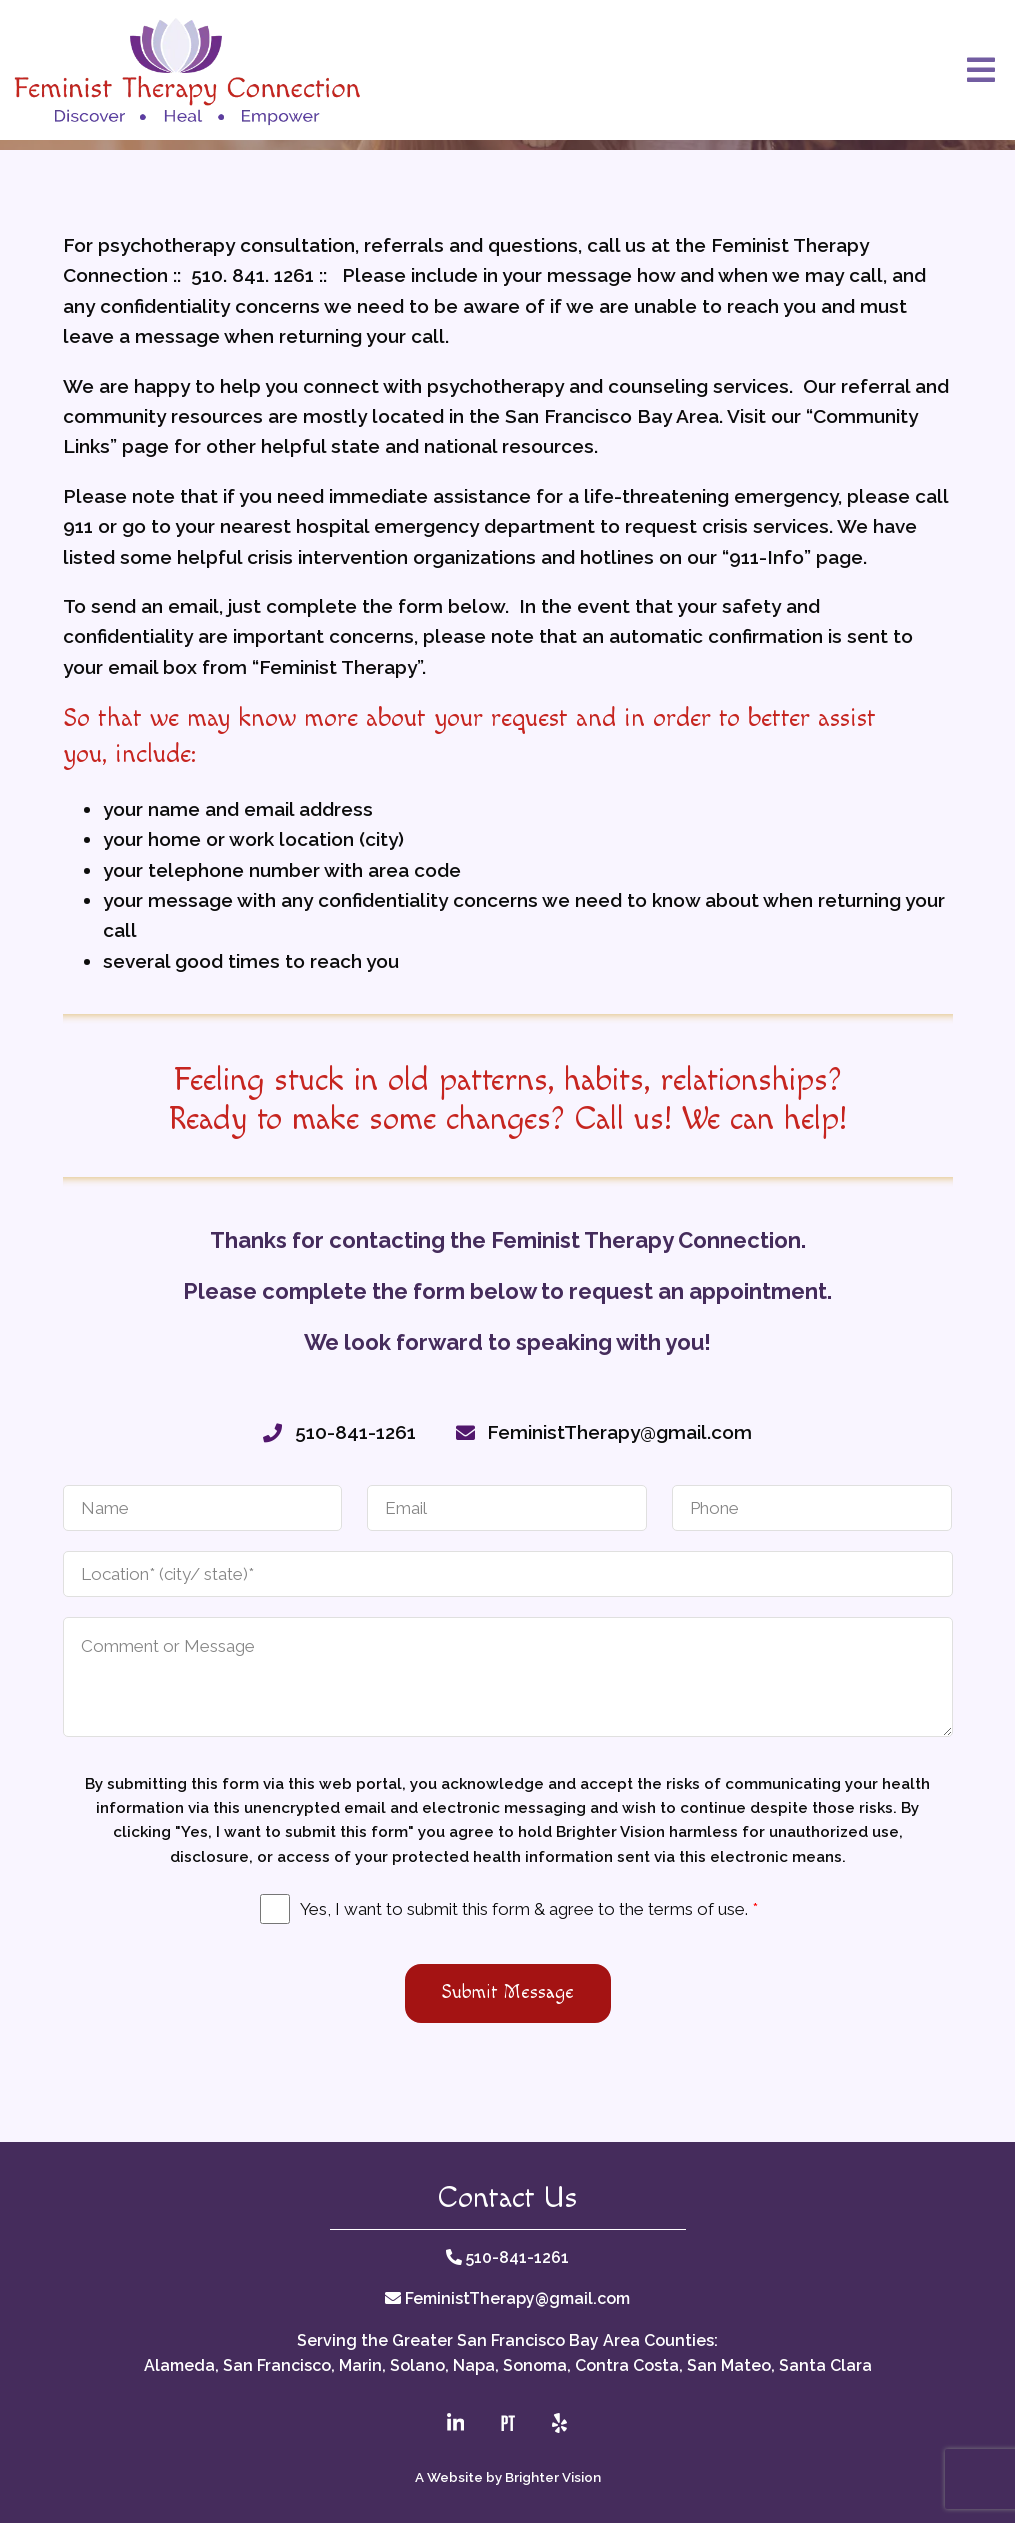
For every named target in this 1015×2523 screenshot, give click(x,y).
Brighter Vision (553, 2477)
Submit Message (508, 1992)
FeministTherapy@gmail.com (517, 2298)
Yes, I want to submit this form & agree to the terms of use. (529, 1909)
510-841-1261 (517, 2257)
